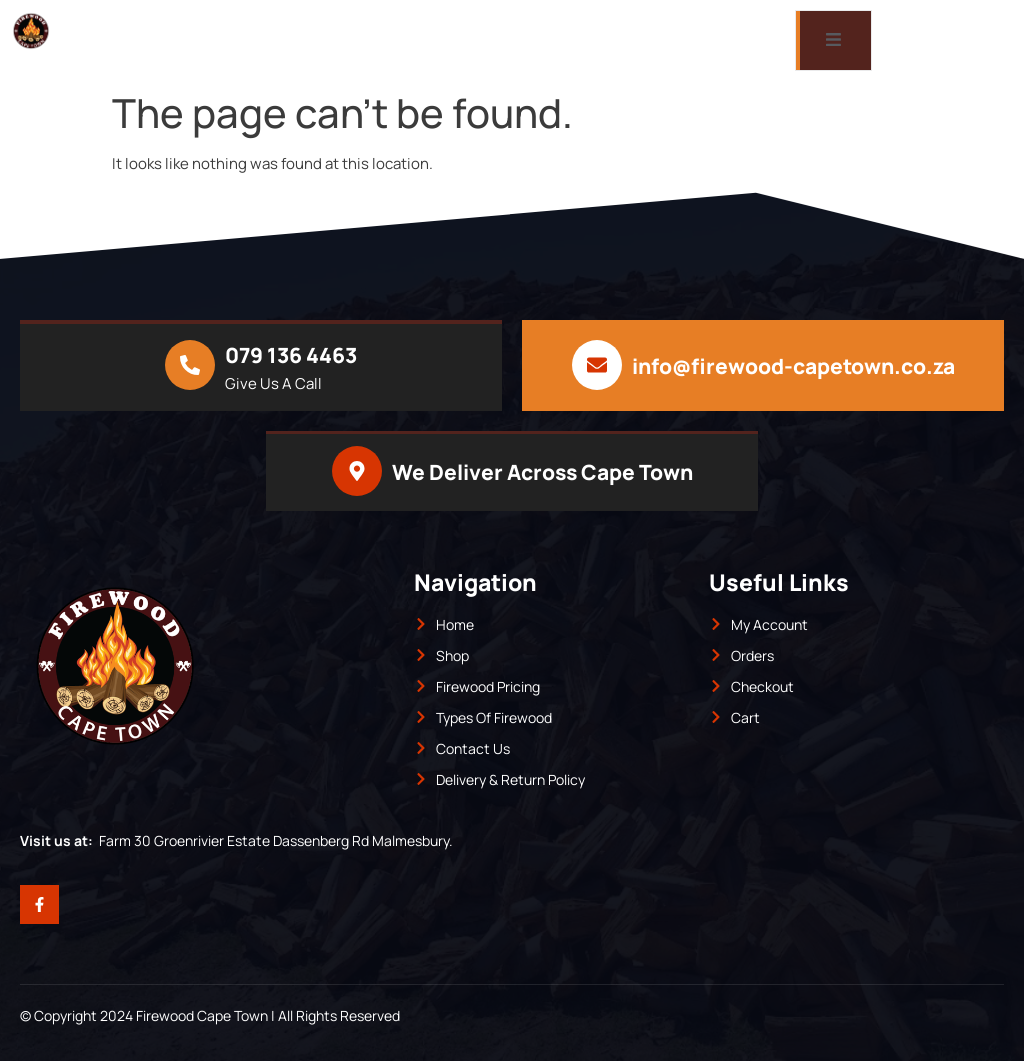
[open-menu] (833, 40)
